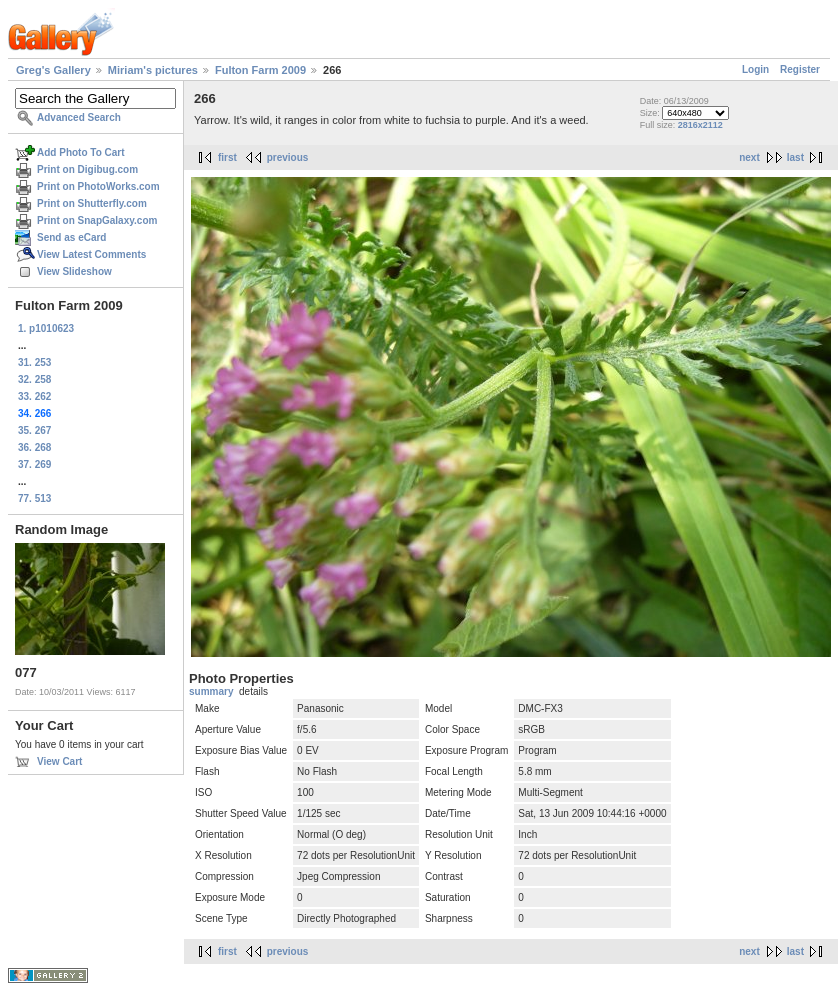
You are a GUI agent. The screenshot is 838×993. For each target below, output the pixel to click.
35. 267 (34, 430)
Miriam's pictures (153, 70)
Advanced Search (79, 117)
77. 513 (34, 498)
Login (755, 69)
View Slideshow (74, 271)
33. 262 (34, 396)
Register (800, 69)
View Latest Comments (91, 254)
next (749, 157)
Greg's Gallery (53, 70)
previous (288, 157)
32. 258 (34, 379)
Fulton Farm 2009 (260, 70)
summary (211, 691)
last (795, 157)
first (227, 157)
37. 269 (34, 464)
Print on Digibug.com (87, 169)
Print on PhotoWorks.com (98, 186)
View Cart (59, 761)
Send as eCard (71, 237)
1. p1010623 (46, 328)
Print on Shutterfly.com (92, 203)
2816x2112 (700, 125)
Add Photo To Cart (81, 152)
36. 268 (34, 447)
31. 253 (34, 362)
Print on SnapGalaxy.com (97, 220)
